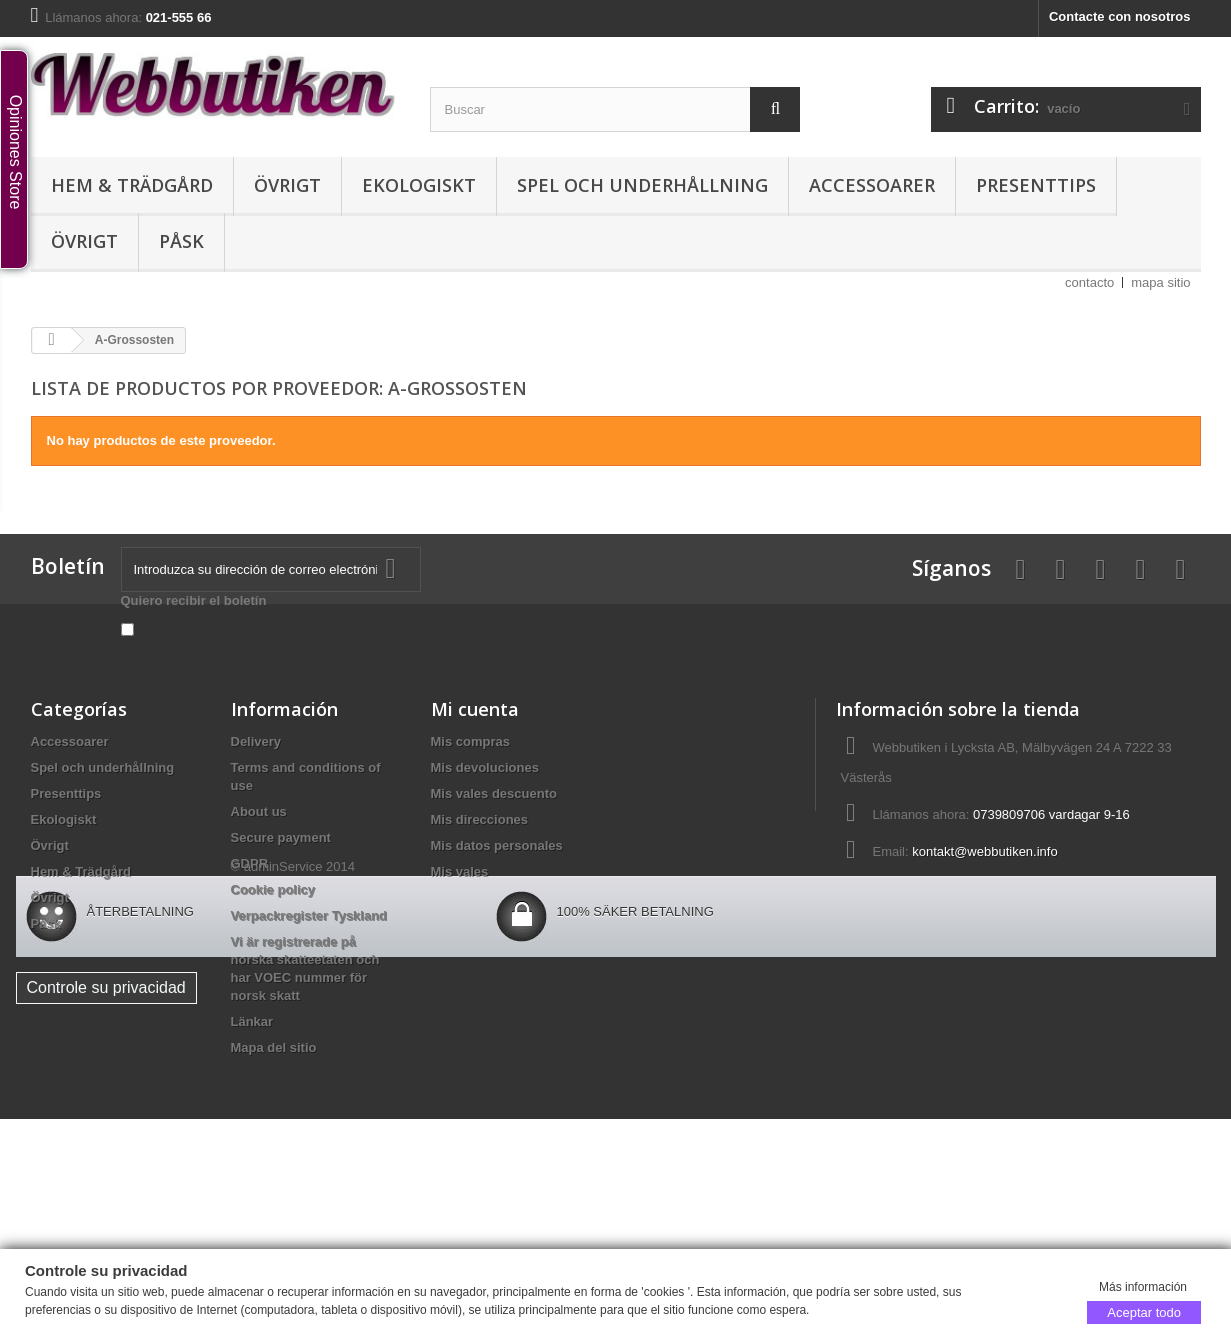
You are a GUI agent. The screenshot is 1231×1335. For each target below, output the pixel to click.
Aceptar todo (1144, 1311)
